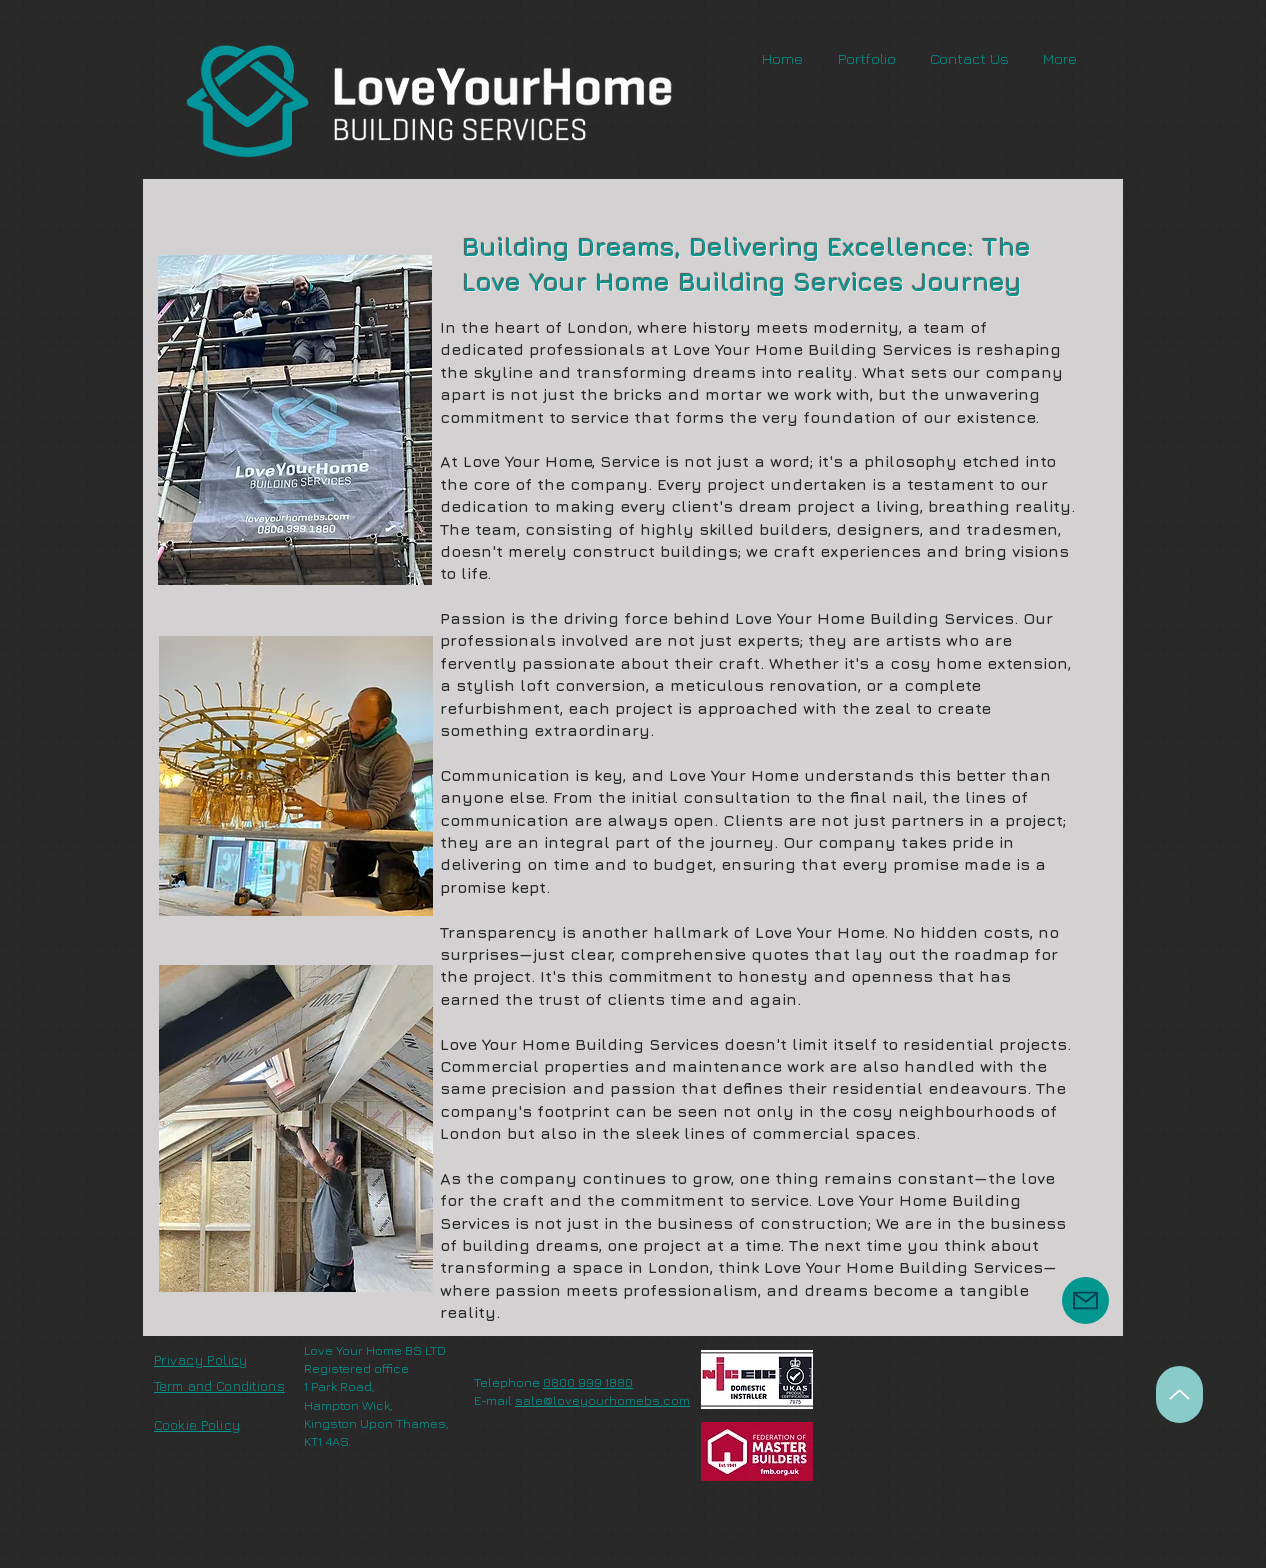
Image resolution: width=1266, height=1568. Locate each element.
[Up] (1179, 1394)
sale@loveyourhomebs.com (602, 1400)
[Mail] (1085, 1300)
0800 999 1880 (588, 1382)
